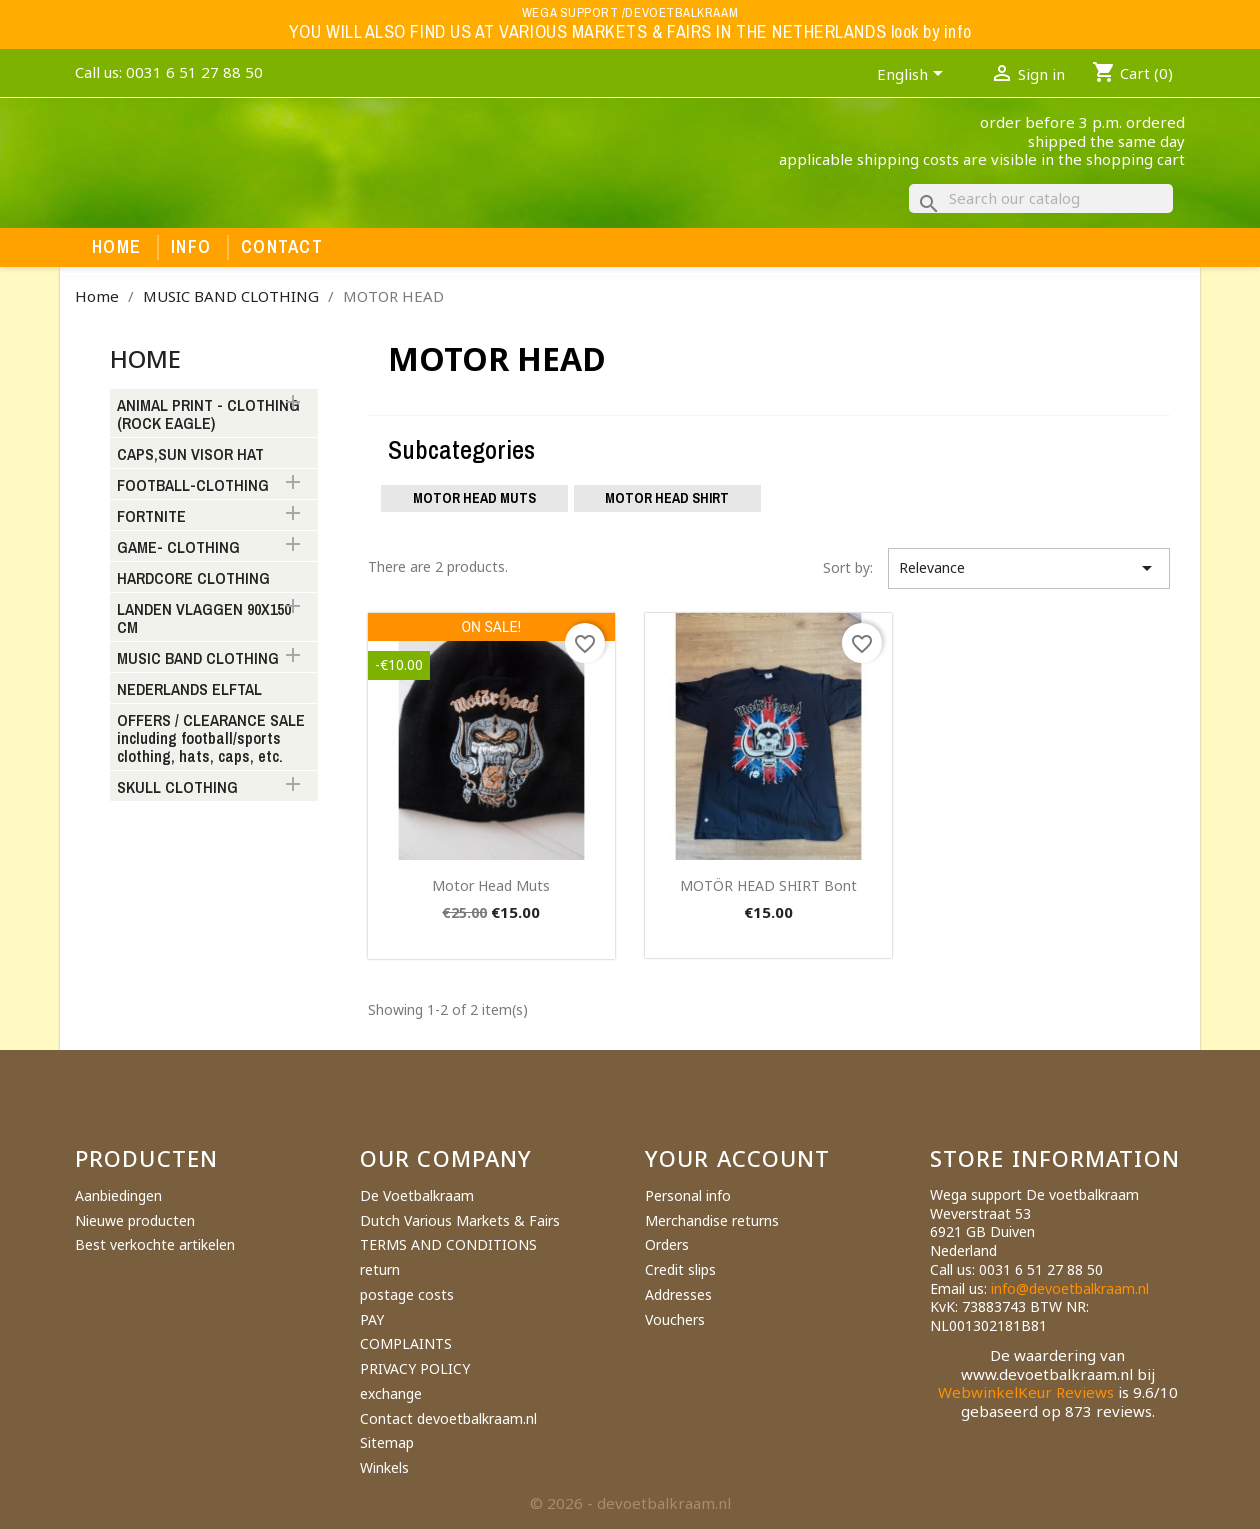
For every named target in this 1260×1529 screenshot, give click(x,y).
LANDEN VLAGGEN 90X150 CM (204, 619)
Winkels (384, 1467)
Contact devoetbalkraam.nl (448, 1418)
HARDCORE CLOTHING (193, 579)
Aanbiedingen (118, 1195)
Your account (737, 1158)
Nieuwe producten (135, 1220)
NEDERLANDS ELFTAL (189, 690)
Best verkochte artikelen (155, 1244)
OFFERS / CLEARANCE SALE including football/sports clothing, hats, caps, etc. (211, 739)
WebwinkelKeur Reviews (1026, 1392)
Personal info (688, 1195)
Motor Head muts (474, 498)
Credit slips (680, 1269)
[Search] (1041, 198)
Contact (282, 247)
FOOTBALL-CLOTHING (193, 486)
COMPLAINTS (406, 1343)
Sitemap (387, 1442)
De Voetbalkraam (417, 1195)
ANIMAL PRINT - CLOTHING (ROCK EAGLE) (208, 415)
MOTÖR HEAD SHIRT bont (768, 885)
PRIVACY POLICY (415, 1368)
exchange (391, 1393)
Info (191, 247)
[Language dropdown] (913, 76)
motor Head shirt (667, 498)
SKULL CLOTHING (177, 788)
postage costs (407, 1294)
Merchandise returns (712, 1220)
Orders (667, 1244)
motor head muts (491, 885)
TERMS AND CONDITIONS (448, 1244)
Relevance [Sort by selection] (1029, 568)
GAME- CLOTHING (178, 548)
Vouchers (675, 1319)
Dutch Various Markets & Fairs (460, 1220)
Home (116, 247)
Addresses (678, 1294)
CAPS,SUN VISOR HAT (190, 455)
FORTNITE (151, 517)
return (380, 1269)
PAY (372, 1319)
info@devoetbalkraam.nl (1070, 1288)
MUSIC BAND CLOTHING (198, 659)
